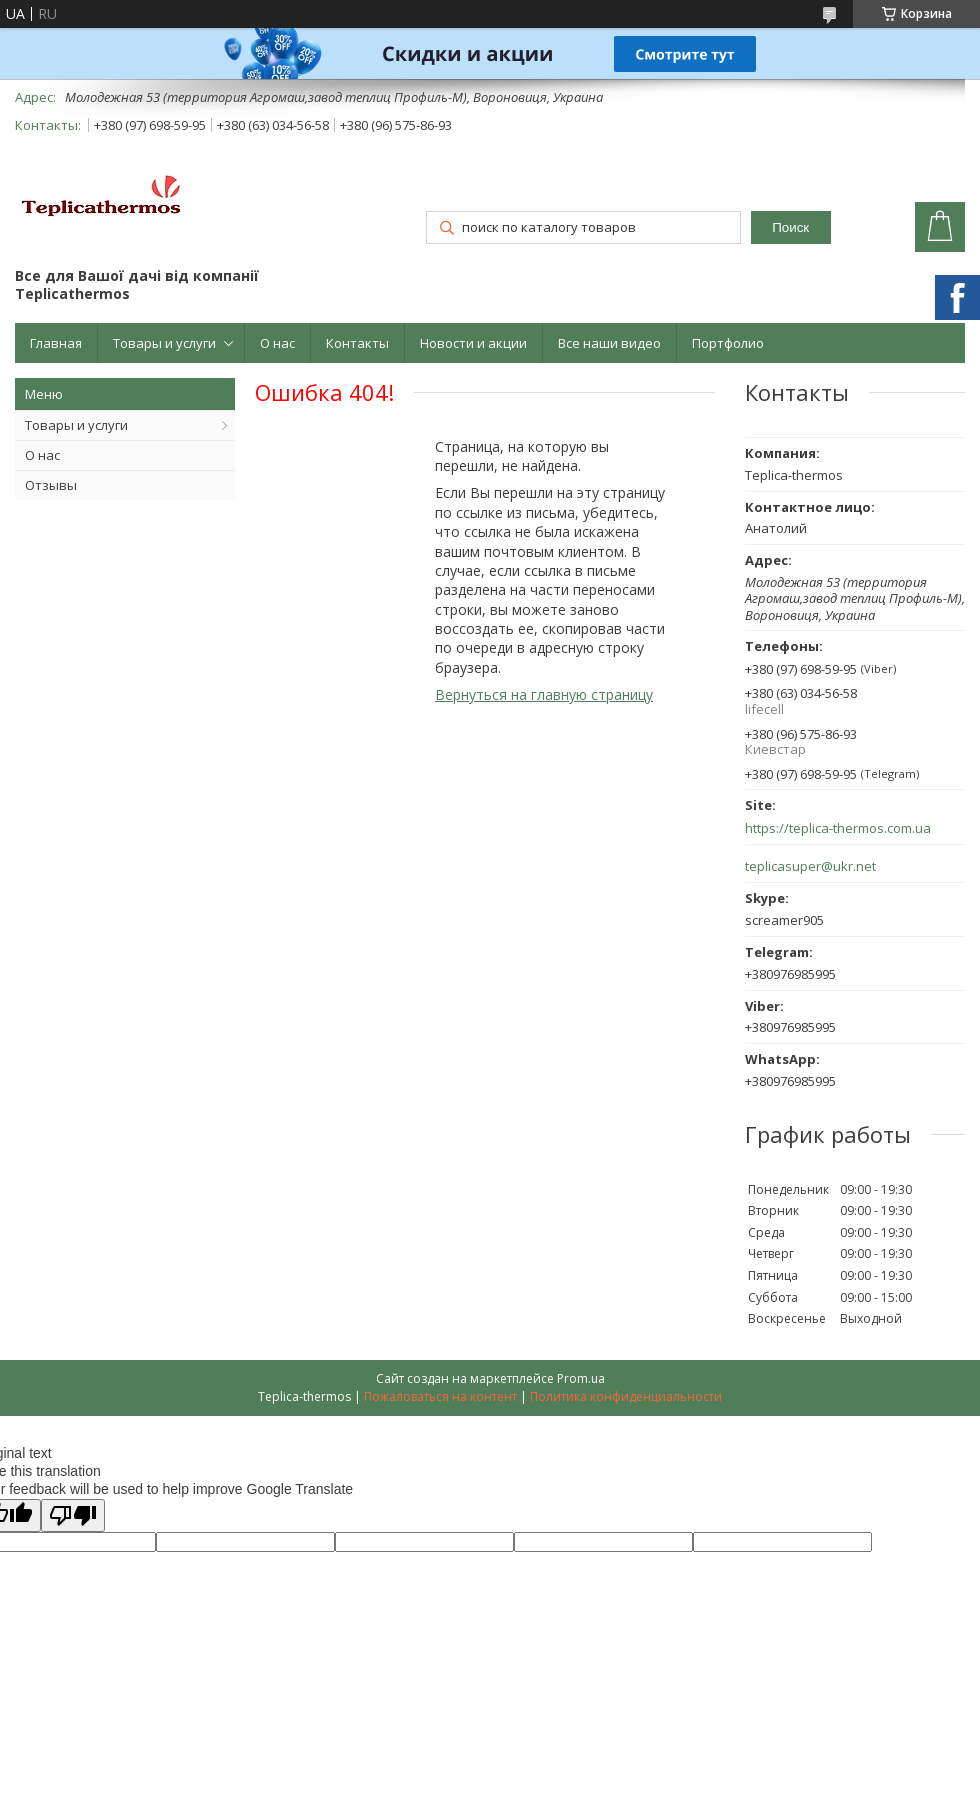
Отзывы (51, 485)
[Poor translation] (73, 1515)
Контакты (357, 343)
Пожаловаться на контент (440, 1396)
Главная (56, 343)
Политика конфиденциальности (626, 1396)
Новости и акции (473, 343)
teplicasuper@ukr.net (810, 866)
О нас (277, 343)
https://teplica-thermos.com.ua (838, 828)
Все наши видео (609, 343)
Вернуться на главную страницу (544, 694)
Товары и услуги (164, 343)
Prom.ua (581, 1378)
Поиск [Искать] (790, 227)
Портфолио (728, 343)
